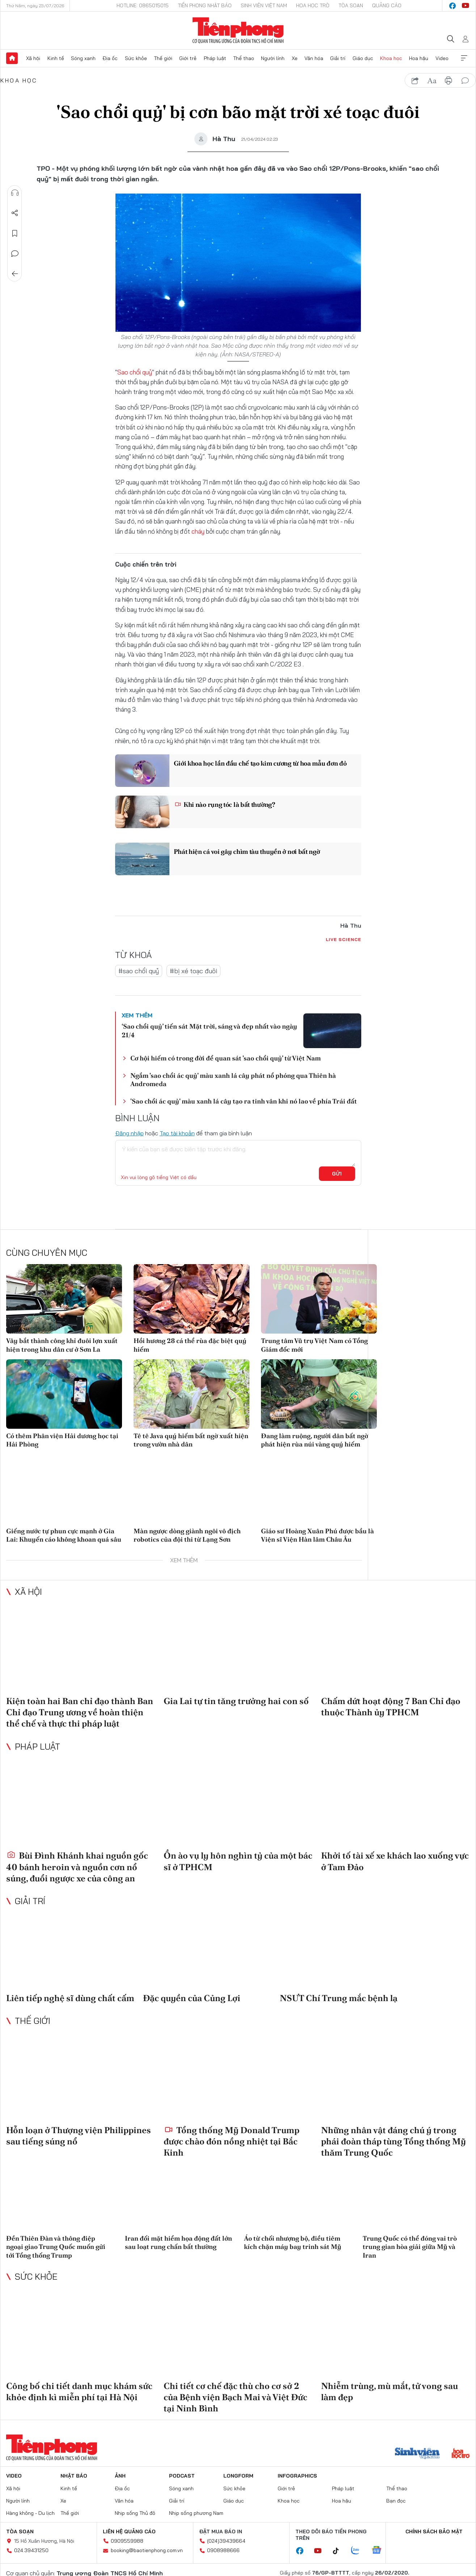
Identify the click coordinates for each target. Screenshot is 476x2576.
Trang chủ (12, 58)
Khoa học (391, 58)
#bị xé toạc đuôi (193, 971)
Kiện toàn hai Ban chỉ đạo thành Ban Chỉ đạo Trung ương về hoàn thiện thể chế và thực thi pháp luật (79, 1712)
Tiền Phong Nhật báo (205, 5)
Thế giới (163, 58)
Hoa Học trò (312, 5)
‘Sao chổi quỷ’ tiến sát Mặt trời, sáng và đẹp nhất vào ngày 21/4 (209, 1030)
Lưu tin (14, 233)
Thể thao (243, 58)
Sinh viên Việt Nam (264, 5)
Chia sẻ (14, 213)
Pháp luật (215, 58)
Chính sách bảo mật (434, 2531)
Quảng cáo (386, 5)
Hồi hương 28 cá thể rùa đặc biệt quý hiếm (190, 1344)
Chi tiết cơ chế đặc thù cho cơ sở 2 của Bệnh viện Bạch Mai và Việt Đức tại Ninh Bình (235, 2397)
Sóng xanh (83, 58)
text (431, 80)
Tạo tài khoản (177, 1133)
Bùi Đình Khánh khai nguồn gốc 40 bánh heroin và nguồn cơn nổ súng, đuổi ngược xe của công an (77, 1867)
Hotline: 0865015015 (143, 5)
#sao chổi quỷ (138, 971)
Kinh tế (55, 58)
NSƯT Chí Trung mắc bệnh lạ (338, 1997)
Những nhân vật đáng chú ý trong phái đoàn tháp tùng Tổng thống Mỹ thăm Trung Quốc (393, 2141)
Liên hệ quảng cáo (129, 2531)
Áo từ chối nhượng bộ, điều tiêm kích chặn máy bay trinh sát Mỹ (292, 2242)
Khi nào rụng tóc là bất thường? (225, 804)
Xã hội (33, 58)
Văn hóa (313, 58)
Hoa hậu (418, 58)
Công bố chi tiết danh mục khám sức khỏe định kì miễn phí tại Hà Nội (79, 2391)
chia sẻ (415, 81)
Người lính (273, 58)
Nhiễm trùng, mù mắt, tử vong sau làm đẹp (389, 2391)
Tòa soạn (350, 5)
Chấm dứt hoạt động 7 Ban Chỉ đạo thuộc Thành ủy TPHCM (390, 1706)
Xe (295, 58)
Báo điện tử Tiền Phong (238, 30)
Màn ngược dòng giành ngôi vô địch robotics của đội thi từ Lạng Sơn (187, 1535)
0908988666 (223, 2550)
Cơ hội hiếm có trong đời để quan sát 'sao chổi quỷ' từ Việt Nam (225, 1058)
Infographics (297, 2476)
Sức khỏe (136, 58)
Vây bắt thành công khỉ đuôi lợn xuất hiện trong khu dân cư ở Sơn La (62, 1344)
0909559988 (127, 2541)
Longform (238, 2476)
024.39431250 (31, 2550)
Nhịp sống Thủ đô (135, 2513)
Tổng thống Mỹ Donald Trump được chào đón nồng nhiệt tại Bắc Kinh (231, 2141)
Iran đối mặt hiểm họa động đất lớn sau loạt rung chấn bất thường (178, 2242)
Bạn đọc (396, 2500)
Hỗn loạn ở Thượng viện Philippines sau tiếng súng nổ (78, 2135)
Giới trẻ (188, 58)
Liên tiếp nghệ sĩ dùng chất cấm (70, 1997)
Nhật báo (73, 2476)
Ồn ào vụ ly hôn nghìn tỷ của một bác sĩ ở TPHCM (238, 1861)
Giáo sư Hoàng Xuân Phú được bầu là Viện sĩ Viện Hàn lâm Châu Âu (317, 1535)
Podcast (182, 2476)
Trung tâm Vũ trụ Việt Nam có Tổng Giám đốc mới (314, 1344)
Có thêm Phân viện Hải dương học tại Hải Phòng (62, 1440)
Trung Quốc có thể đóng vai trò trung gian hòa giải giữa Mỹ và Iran (410, 2246)
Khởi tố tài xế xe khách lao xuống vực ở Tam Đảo (395, 1861)
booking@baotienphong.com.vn (147, 2550)
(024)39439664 (226, 2541)
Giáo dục (363, 58)
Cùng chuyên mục (46, 1252)
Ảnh (120, 2476)
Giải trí (337, 58)
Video (441, 58)
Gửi (337, 1173)
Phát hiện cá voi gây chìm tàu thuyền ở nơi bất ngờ (247, 851)
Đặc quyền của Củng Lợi (191, 1997)
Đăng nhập (129, 1133)
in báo (448, 80)
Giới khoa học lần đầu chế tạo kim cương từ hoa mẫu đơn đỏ (260, 763)
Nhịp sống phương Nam (196, 2513)
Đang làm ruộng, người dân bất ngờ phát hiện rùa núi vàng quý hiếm (314, 1440)
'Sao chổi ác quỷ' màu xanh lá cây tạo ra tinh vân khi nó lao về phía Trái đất (243, 1101)
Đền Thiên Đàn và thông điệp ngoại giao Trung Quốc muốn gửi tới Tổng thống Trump (55, 2246)
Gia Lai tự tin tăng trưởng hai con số (236, 1701)
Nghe (14, 192)
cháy (198, 531)
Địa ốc (110, 58)
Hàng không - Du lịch (30, 2513)
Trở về (14, 274)
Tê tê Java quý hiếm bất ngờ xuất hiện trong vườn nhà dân (191, 1440)
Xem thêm (464, 58)
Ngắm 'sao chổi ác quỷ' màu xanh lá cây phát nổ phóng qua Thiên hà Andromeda (233, 1079)
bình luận (465, 80)
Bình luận (14, 253)
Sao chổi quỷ (134, 372)
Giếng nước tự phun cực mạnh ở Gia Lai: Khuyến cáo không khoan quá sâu (63, 1535)
